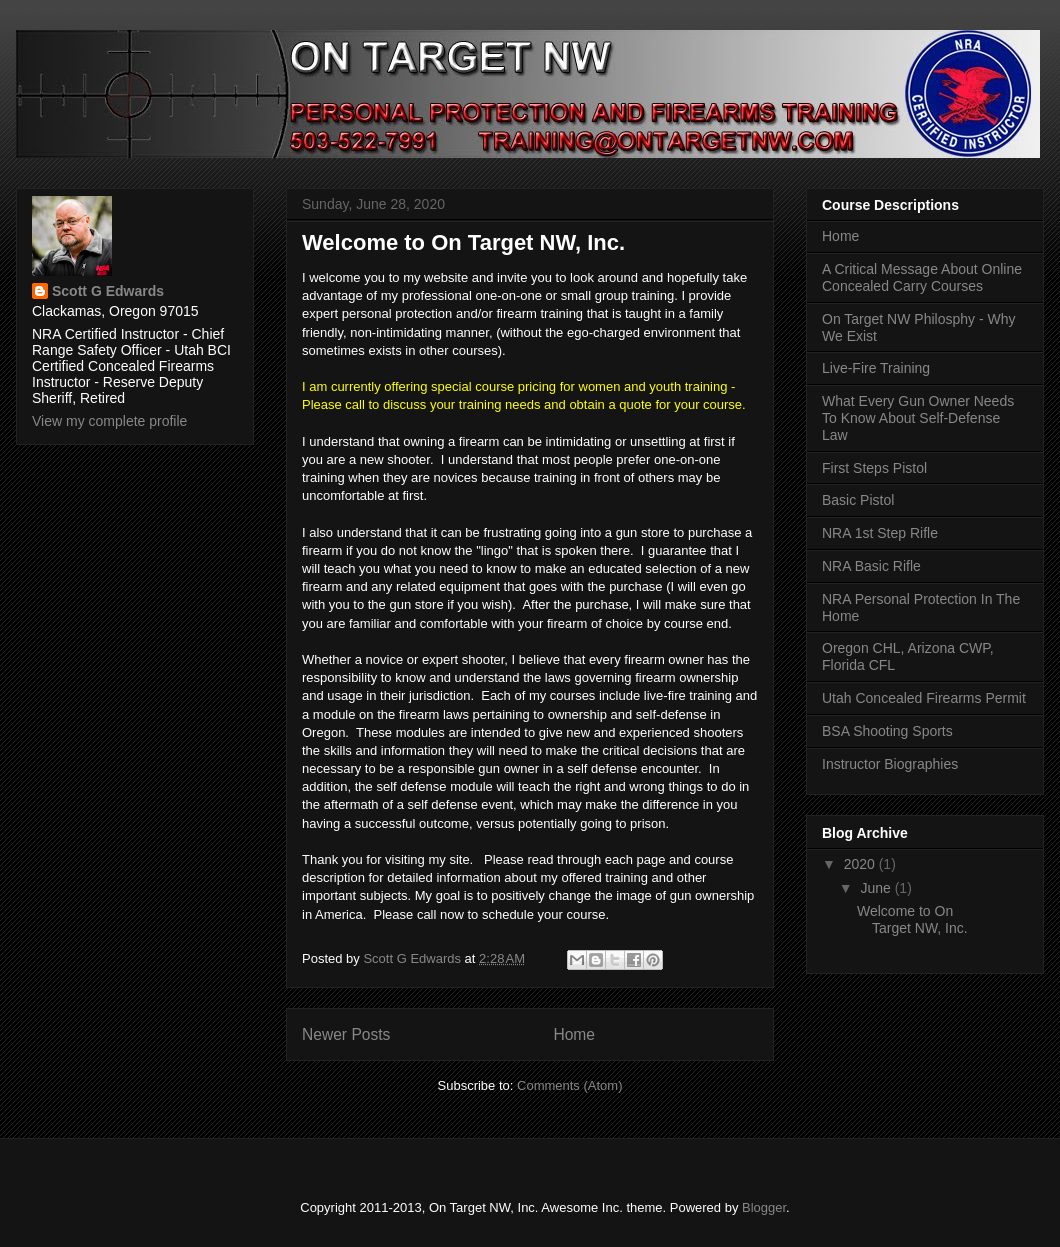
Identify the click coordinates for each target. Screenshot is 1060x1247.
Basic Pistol (858, 500)
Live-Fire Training (876, 368)
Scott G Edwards (108, 291)
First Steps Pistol (874, 468)
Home (574, 1034)
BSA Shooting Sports (887, 731)
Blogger (764, 1207)
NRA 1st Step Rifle (880, 533)
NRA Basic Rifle (871, 566)
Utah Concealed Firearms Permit (924, 698)
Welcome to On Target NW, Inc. (463, 242)
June (877, 888)
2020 (861, 864)
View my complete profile (109, 421)
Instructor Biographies (890, 764)
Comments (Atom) (569, 1085)
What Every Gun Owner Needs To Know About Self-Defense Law (918, 418)
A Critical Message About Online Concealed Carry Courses (922, 277)
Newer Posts (346, 1034)
